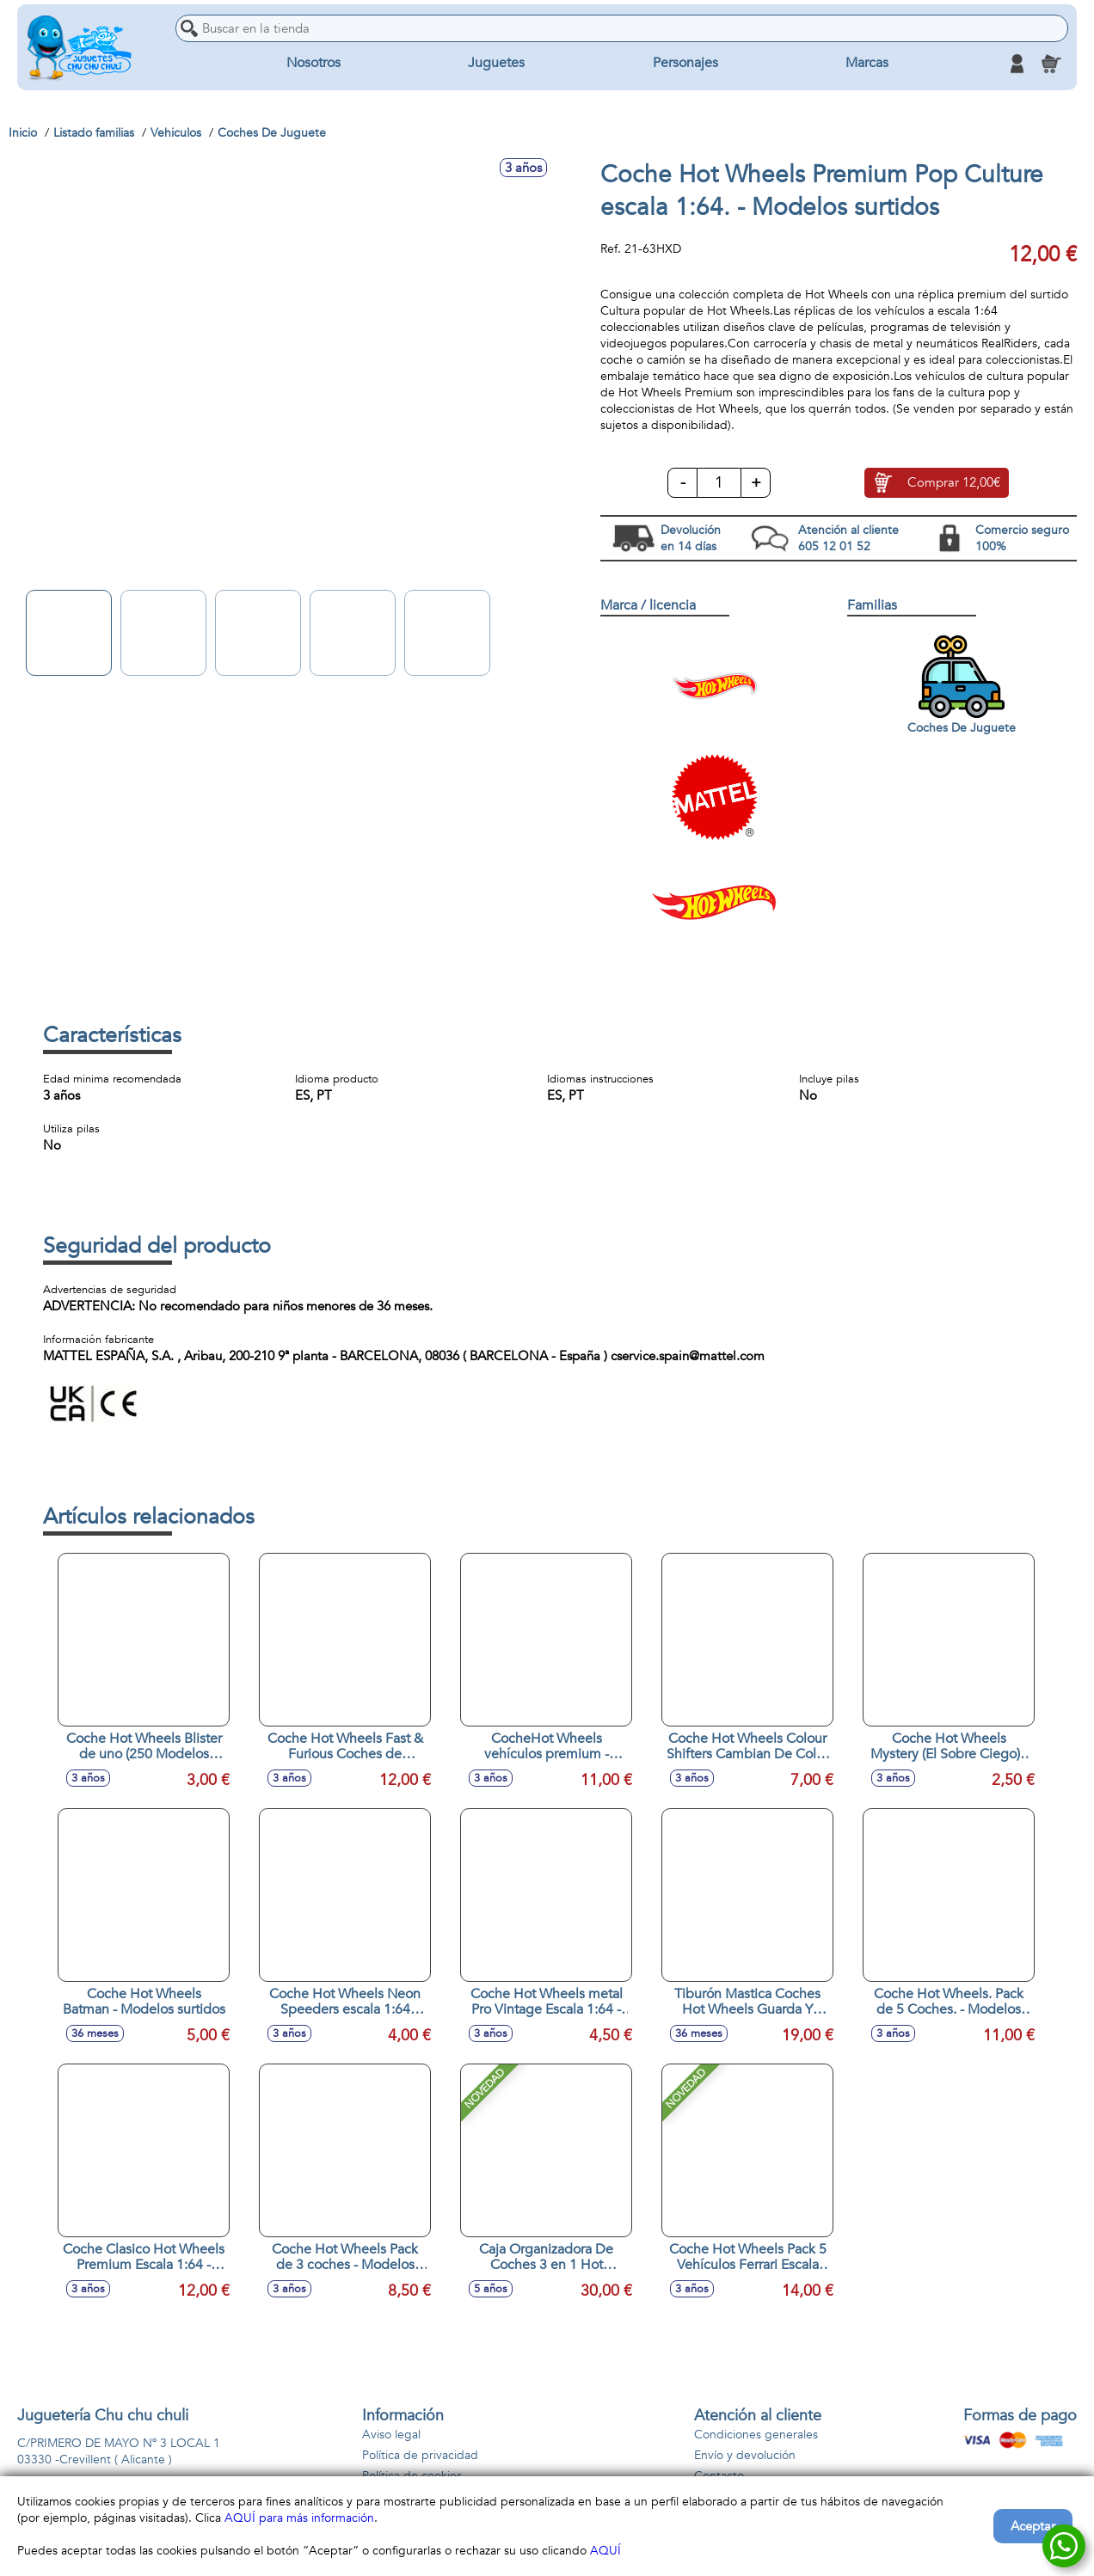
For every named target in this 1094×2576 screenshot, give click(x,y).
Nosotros (313, 63)
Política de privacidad (420, 2455)
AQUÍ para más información (299, 2518)
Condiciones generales (756, 2434)
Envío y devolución (745, 2455)
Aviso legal (391, 2434)
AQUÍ (605, 2550)
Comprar (953, 483)
